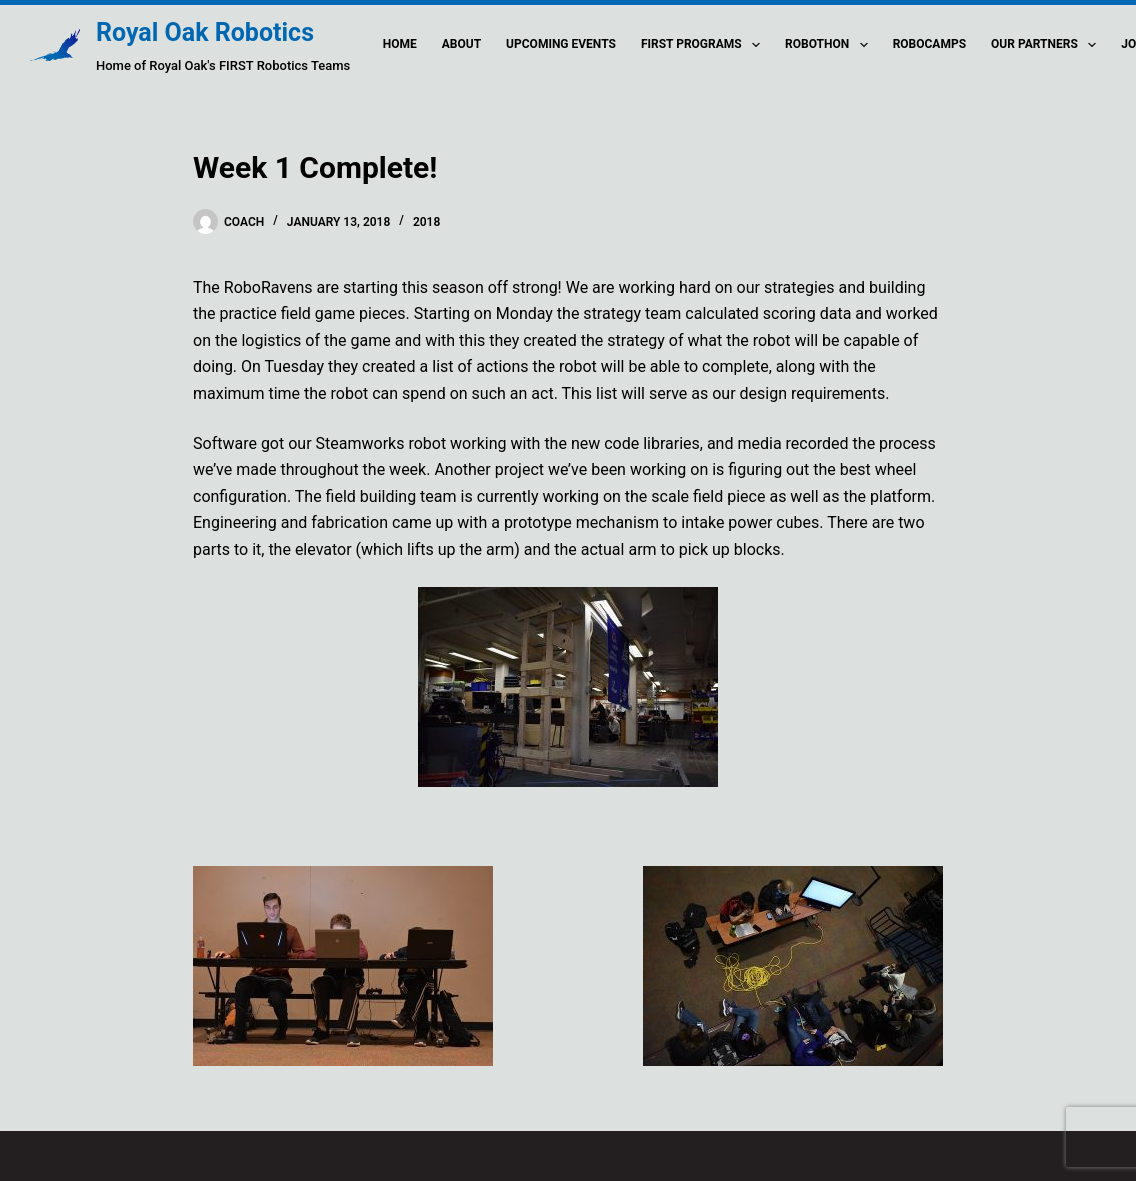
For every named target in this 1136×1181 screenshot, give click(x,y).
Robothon (830, 45)
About (461, 44)
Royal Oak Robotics (205, 32)
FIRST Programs (704, 45)
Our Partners (1047, 45)
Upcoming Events (561, 44)
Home (400, 44)
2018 (426, 222)
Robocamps (929, 44)
